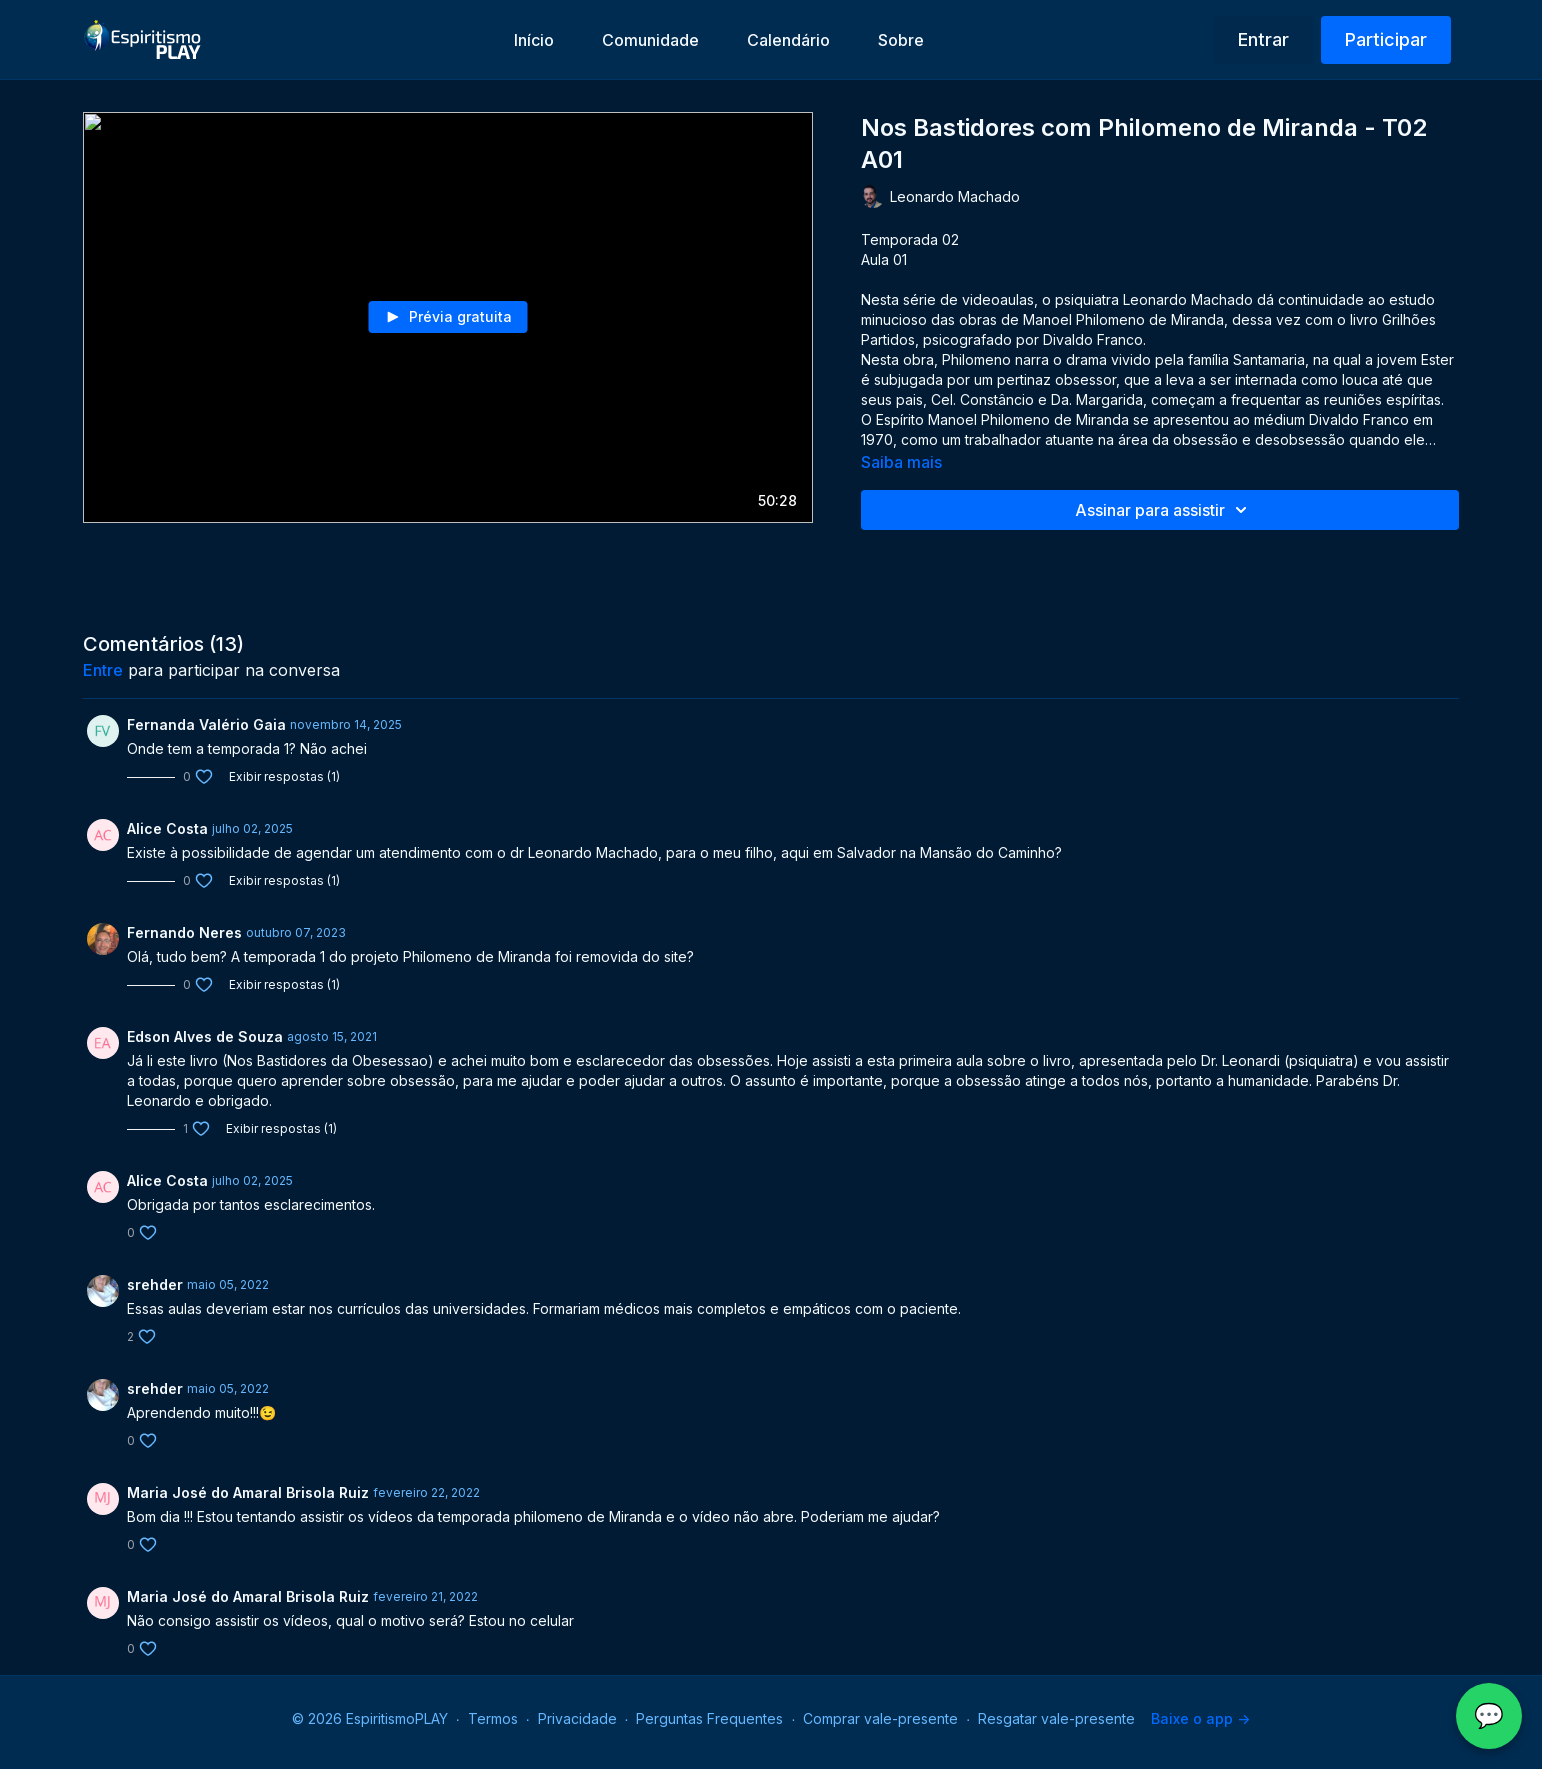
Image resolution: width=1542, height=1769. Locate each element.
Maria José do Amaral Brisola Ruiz (248, 1492)
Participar (1386, 39)
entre (103, 670)
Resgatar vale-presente (1056, 1718)
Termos (493, 1718)
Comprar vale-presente (880, 1718)
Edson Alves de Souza (205, 1036)
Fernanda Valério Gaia (206, 724)
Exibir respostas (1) (284, 776)
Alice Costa (167, 828)
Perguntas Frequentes (709, 1718)
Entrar (1263, 39)
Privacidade (577, 1718)
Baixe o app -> (1200, 1718)
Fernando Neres (184, 932)
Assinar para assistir (1164, 510)
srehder (155, 1284)
